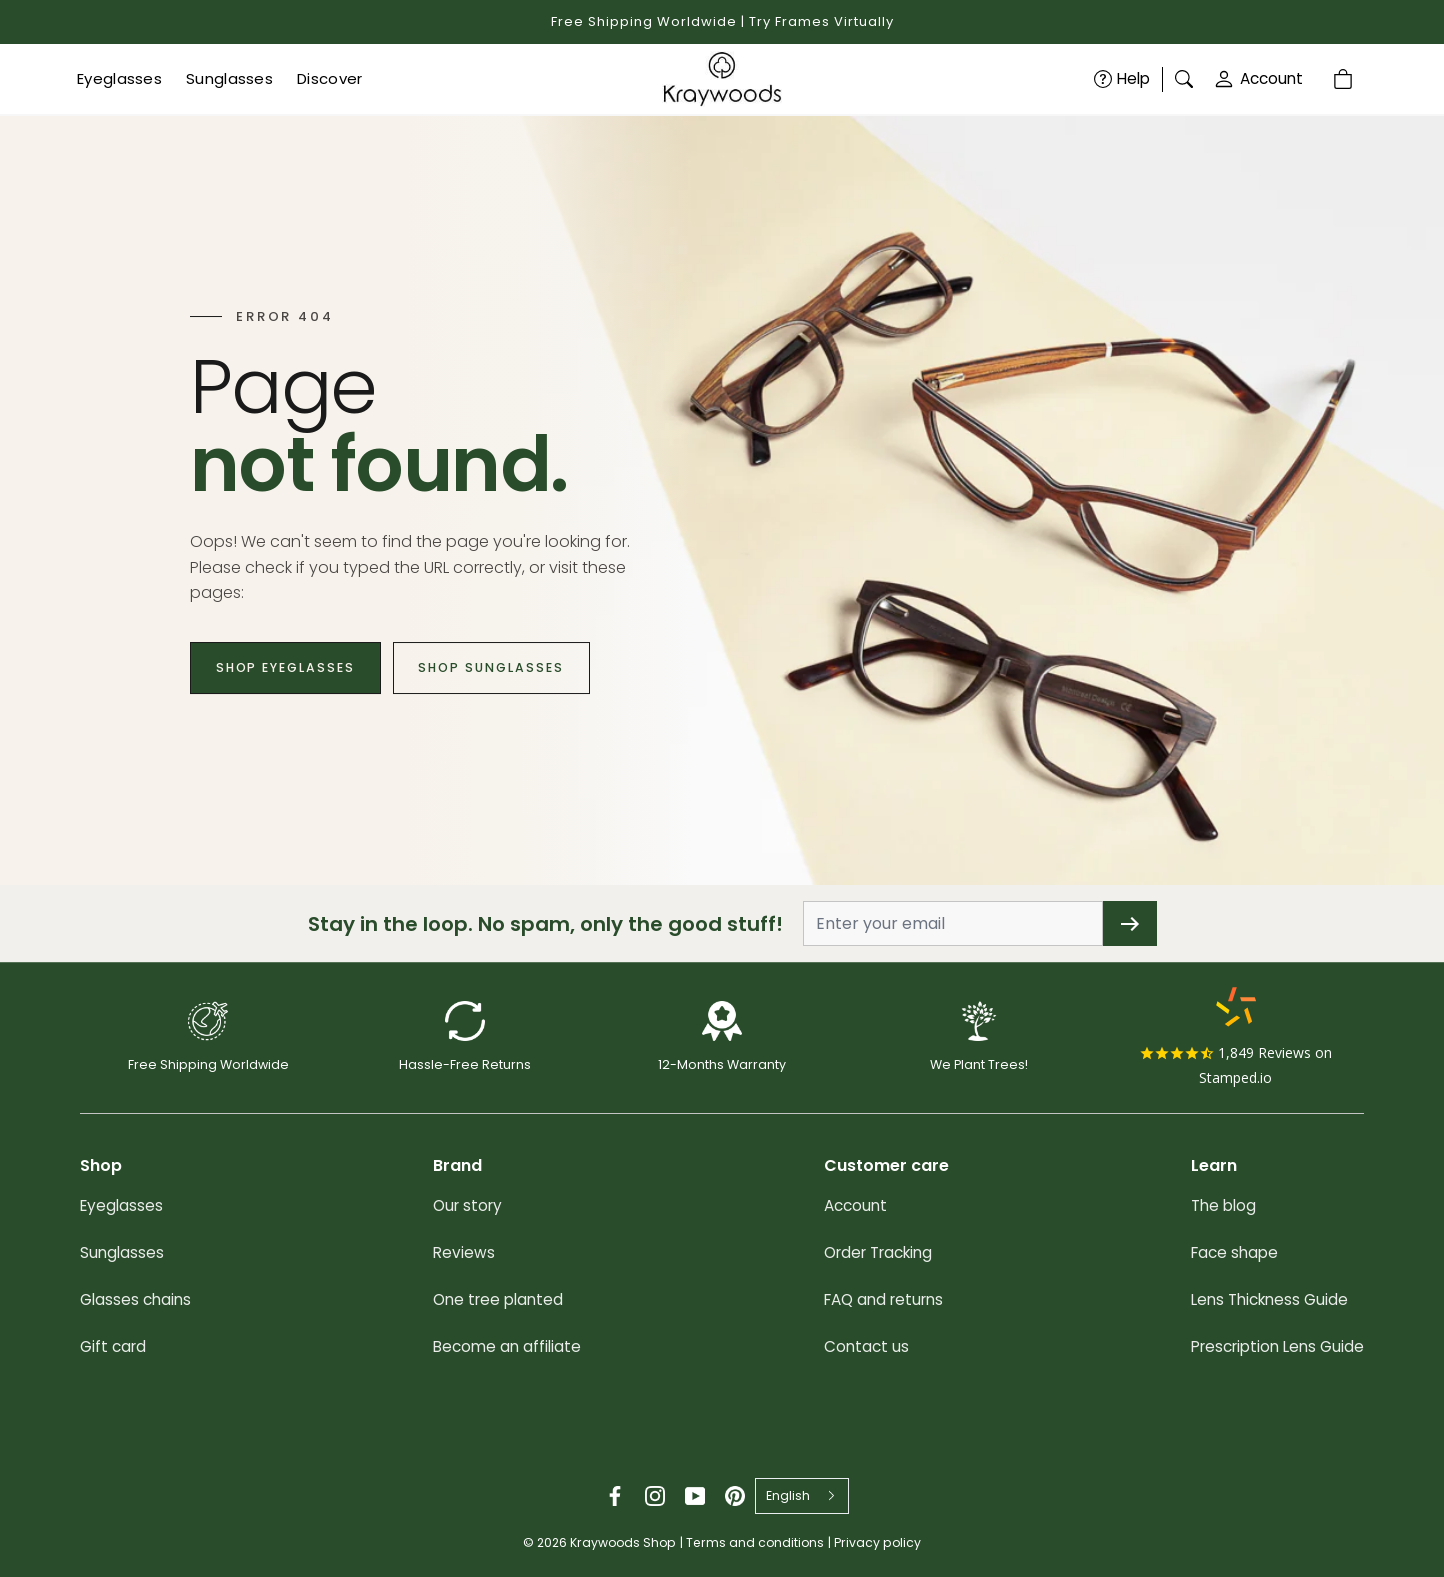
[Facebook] (615, 1496)
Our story (467, 1205)
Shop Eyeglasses (293, 667)
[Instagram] (655, 1496)
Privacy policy (877, 1542)
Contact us (866, 1346)
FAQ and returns (883, 1299)
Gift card (113, 1346)
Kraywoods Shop (623, 1542)
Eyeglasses (121, 1205)
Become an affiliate (507, 1346)
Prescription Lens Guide (1277, 1346)
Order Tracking (878, 1252)
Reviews (464, 1252)
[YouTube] (695, 1496)
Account (1258, 79)
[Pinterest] (735, 1496)
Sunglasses (122, 1252)
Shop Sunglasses (515, 667)
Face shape (1234, 1252)
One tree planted (498, 1299)
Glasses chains (135, 1299)
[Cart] (1345, 79)
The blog (1223, 1205)
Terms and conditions (755, 1542)
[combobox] (802, 1496)
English (788, 1495)
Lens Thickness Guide (1269, 1299)
